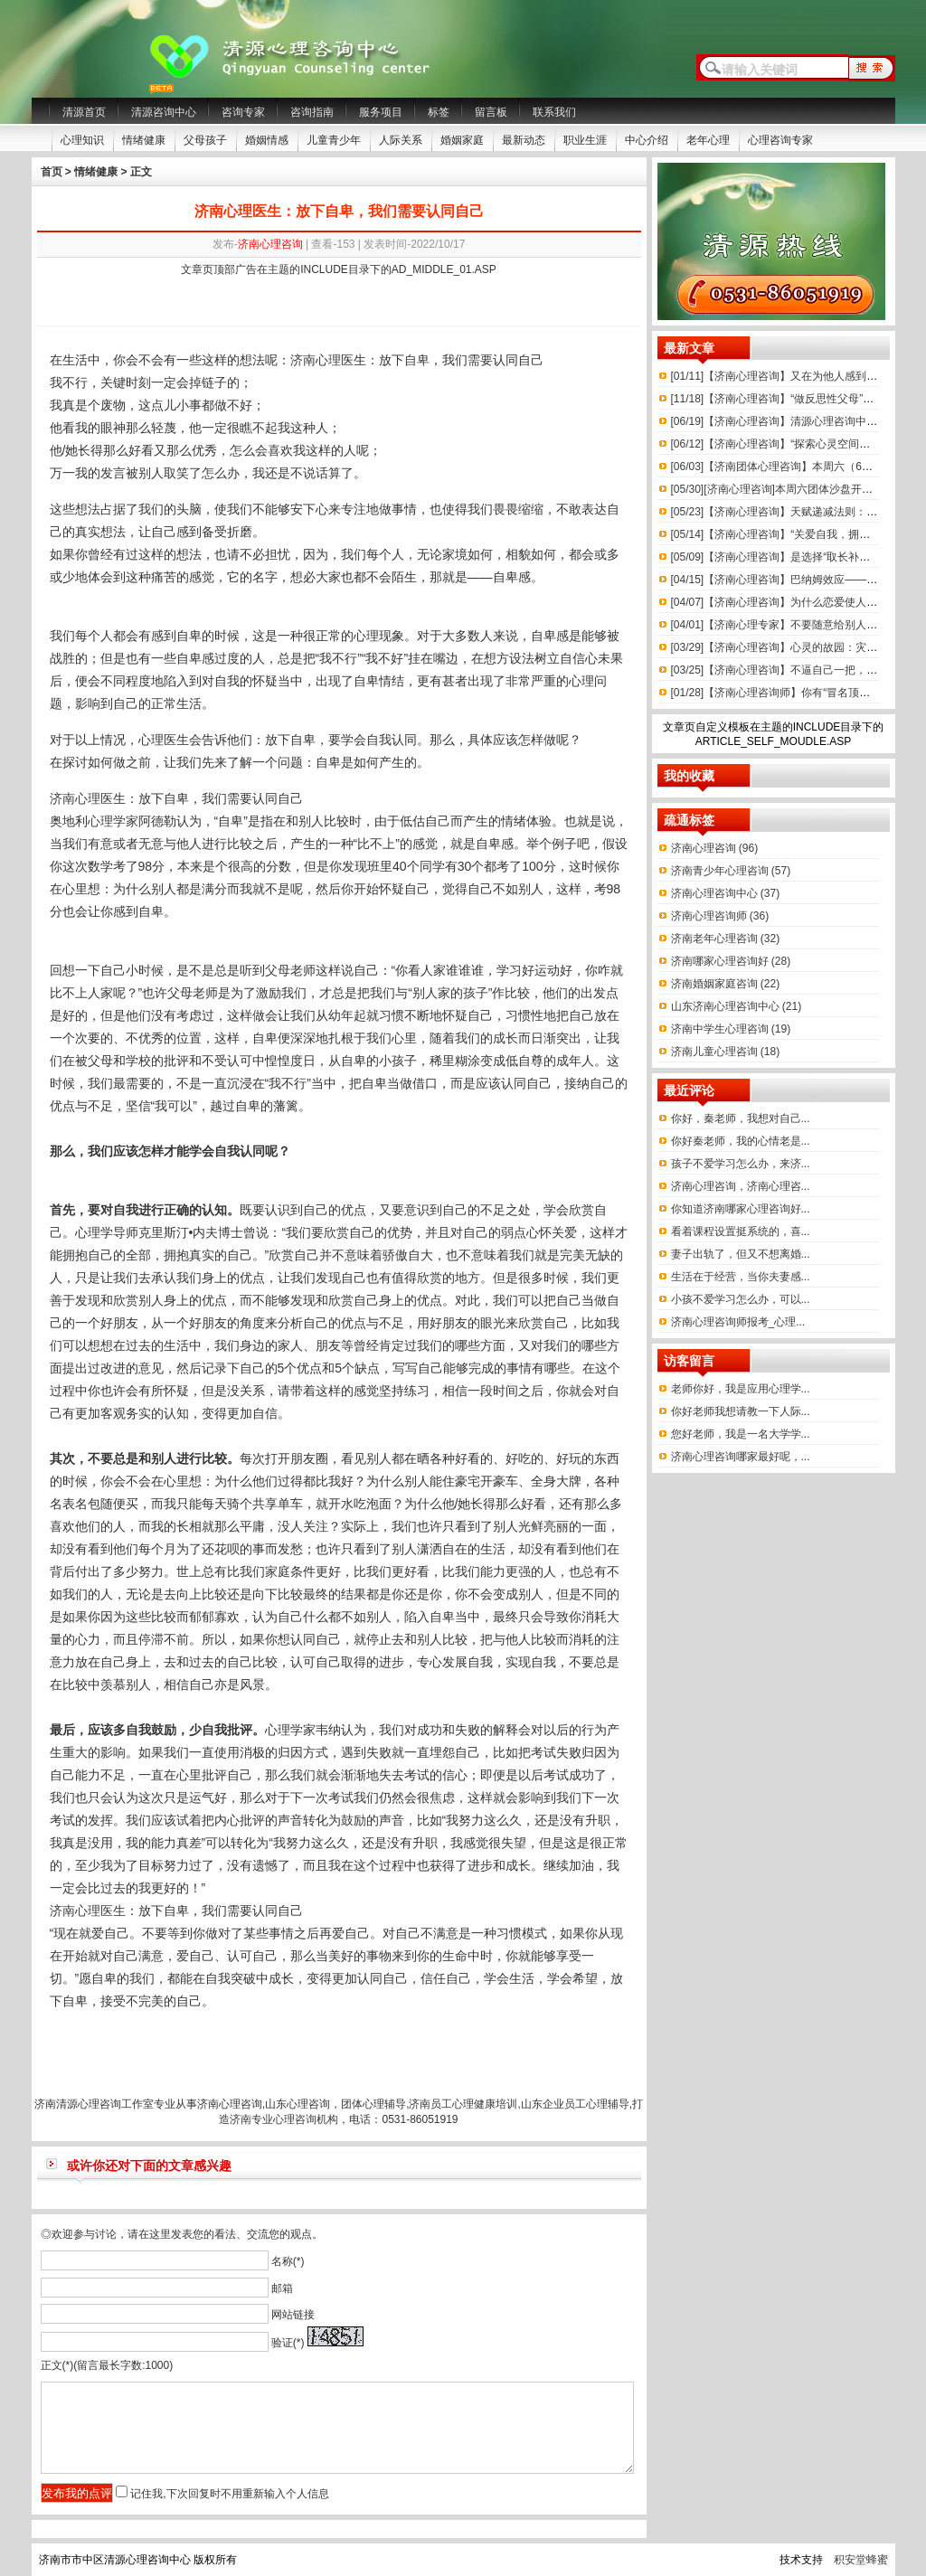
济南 (303, 360)
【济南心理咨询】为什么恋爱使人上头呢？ (791, 602)
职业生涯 (585, 140)
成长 (505, 1038)
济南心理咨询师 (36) (720, 916)
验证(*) (288, 2342)
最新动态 (523, 140)
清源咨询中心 (163, 112)
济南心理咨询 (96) (715, 848)
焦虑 (442, 1797)
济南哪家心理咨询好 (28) (731, 961)
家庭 (277, 1571)
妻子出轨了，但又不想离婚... (740, 1254)
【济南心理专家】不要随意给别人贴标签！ (791, 624)
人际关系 (400, 140)
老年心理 (708, 140)
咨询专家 (243, 112)
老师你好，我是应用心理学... (740, 1388)
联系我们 (554, 112)
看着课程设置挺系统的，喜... (740, 1231)
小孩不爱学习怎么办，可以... (740, 1299)
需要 (480, 360)
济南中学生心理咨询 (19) (731, 1029)
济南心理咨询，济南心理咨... (740, 1186)
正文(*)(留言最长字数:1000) (107, 2365)
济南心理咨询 (270, 244)
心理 (328, 360)
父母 (277, 970)
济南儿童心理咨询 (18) (725, 1051)
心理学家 (113, 821)
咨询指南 (312, 112)
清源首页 (84, 112)
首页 (51, 171)
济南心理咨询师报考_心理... (738, 1322)
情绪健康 (143, 140)
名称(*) (288, 2261)
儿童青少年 (334, 140)
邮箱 (282, 2287)
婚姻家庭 (462, 140)
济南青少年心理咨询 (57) (731, 870)
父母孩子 (205, 140)
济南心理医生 (88, 1910)
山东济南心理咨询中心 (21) (736, 1006)
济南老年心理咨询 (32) (725, 938)
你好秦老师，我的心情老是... (740, 1141)
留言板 (491, 112)
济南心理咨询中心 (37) (725, 893)
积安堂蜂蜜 (861, 2559)
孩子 (475, 993)
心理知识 (82, 140)
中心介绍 (646, 140)
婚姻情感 (266, 140)
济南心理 (75, 798)
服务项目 (380, 112)
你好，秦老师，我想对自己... (740, 1118)
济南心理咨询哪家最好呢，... (740, 1456)
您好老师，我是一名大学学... (740, 1434)
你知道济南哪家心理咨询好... (740, 1209)
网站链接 (293, 2314)
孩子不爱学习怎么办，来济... (740, 1163)
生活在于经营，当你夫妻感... (740, 1276)
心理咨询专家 (780, 140)
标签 (438, 112)
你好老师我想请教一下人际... (740, 1411)
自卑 (417, 360)
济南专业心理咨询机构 (284, 2119)
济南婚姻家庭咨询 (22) (725, 983)
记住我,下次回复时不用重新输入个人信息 (229, 2493)
